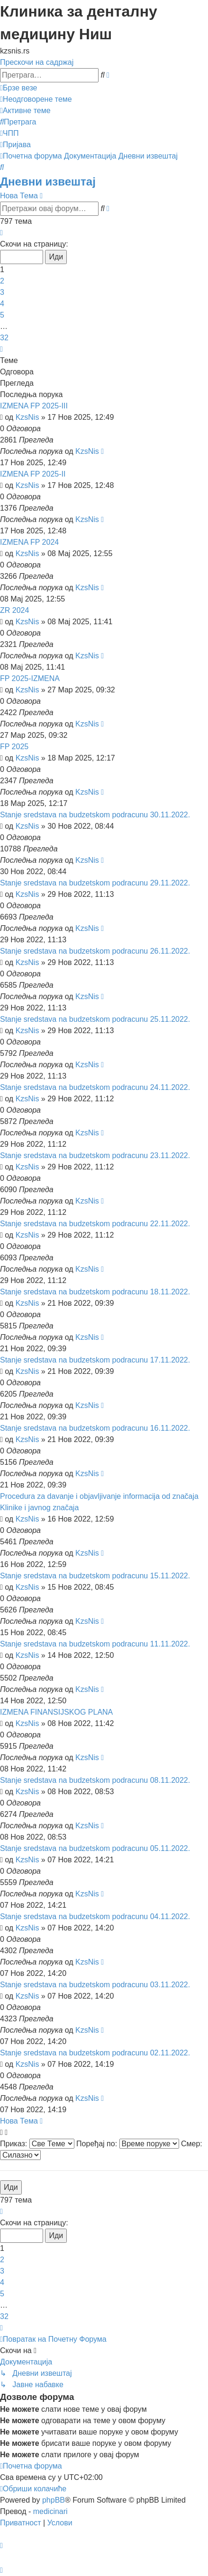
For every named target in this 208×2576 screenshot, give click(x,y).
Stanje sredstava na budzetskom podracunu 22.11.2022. (95, 1224)
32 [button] (4, 338)
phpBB (53, 2500)
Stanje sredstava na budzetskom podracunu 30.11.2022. (95, 815)
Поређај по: (127, 2144)
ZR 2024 (14, 610)
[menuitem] (36, 99)
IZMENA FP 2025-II (32, 474)
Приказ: (37, 2144)
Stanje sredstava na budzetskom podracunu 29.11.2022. (95, 883)
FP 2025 (14, 747)
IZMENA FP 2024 (29, 542)
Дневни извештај (48, 181)
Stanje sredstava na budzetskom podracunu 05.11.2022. (95, 1848)
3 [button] (2, 292)
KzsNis (27, 417)
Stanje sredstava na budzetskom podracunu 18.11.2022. (95, 1292)
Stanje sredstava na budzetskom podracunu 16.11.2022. (95, 1428)
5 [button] (2, 315)
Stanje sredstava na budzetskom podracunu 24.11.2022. (95, 1087)
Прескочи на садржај (36, 62)
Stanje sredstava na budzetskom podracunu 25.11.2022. (95, 1019)
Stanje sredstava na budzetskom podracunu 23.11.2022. (95, 1155)
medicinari (50, 2511)
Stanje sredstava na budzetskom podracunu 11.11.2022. (95, 1644)
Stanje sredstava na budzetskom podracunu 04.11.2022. (95, 1916)
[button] (1, 233)
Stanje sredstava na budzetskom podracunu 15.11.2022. (95, 1576)
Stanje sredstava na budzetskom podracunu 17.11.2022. (95, 1360)
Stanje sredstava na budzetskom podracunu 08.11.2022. (95, 1780)
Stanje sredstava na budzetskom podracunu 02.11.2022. (95, 2053)
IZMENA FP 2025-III (34, 406)
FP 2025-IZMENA (30, 678)
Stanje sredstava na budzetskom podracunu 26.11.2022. (95, 951)
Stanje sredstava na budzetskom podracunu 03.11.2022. (95, 1985)
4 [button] (2, 304)
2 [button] (2, 281)
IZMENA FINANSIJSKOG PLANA (56, 1712)
